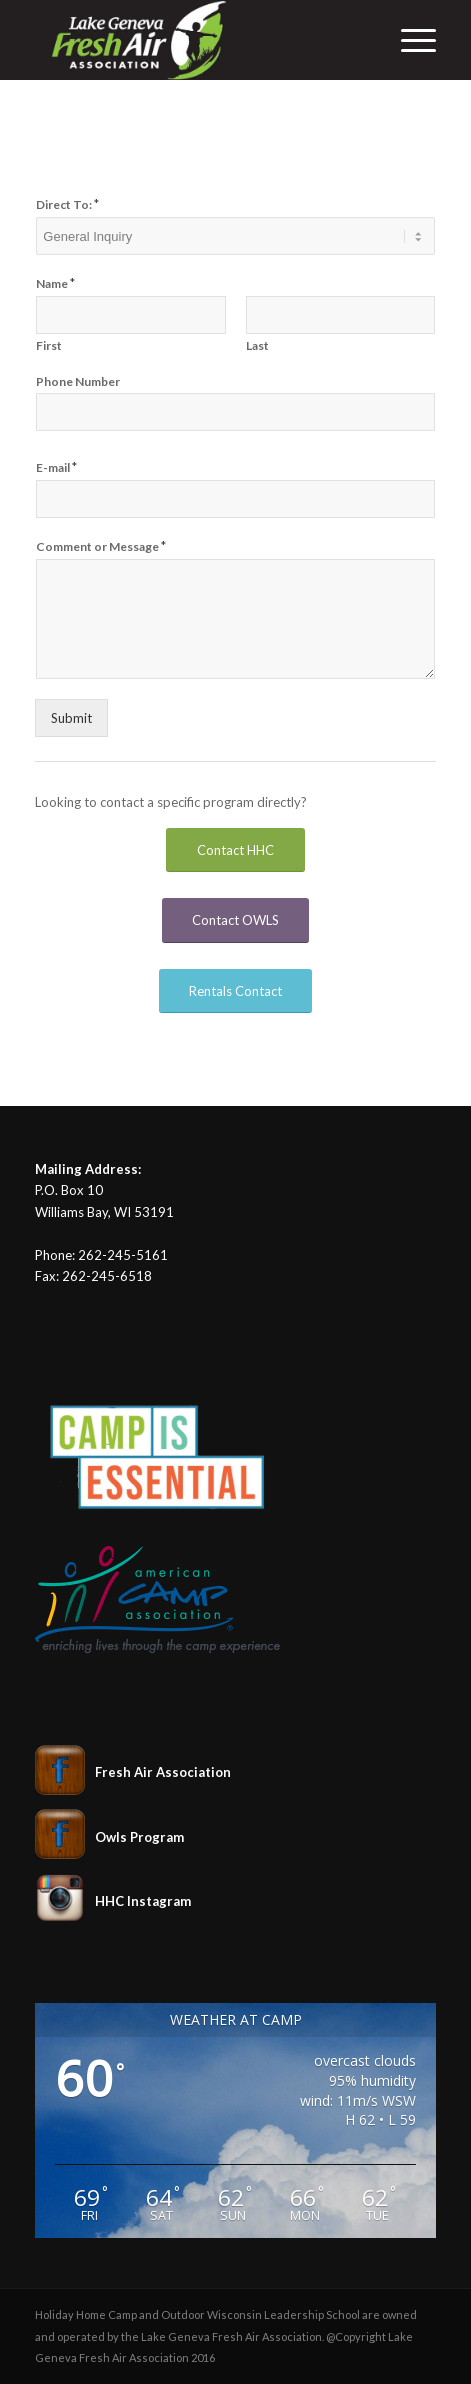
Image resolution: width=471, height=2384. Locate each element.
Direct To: (67, 204)
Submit (71, 718)
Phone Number (78, 381)
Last (257, 345)
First (49, 345)
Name (55, 283)
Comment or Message (101, 546)
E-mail (56, 467)
